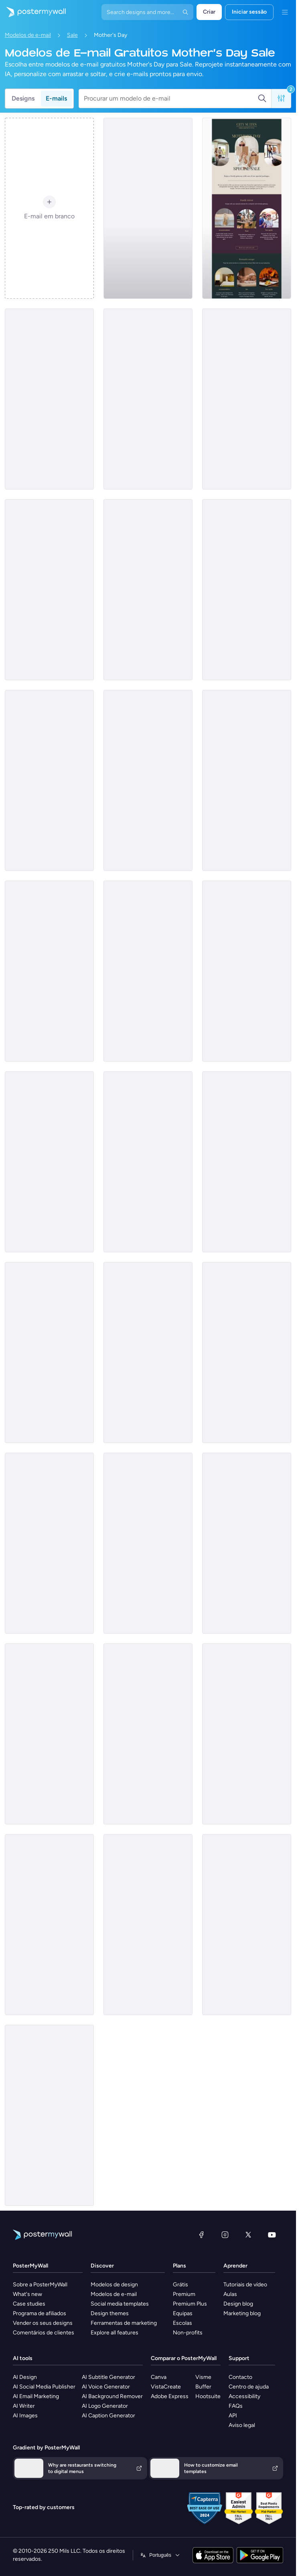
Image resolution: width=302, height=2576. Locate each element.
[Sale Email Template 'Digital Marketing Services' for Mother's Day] (148, 208)
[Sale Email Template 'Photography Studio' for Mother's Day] (148, 1161)
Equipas (183, 2313)
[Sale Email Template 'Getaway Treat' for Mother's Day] (246, 971)
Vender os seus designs (43, 2323)
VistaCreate (166, 2386)
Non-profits (188, 2332)
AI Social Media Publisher (44, 2386)
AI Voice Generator (106, 2386)
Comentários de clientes (43, 2332)
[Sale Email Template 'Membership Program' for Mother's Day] (148, 1733)
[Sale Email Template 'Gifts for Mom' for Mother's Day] (49, 971)
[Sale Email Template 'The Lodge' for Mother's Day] (148, 780)
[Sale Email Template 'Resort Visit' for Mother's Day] (49, 1733)
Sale (72, 35)
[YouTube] (272, 2235)
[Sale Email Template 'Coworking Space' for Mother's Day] (148, 1352)
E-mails (56, 98)
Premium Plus (190, 2303)
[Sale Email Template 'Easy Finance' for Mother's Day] (49, 399)
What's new (27, 2294)
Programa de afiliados (39, 2313)
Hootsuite (208, 2396)
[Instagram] (225, 2235)
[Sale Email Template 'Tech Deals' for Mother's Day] (148, 1543)
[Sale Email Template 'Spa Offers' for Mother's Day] (246, 1733)
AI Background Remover (112, 2396)
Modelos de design (114, 2284)
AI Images (25, 2415)
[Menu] (285, 12)
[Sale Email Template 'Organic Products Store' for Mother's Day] (148, 399)
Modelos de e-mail (28, 35)
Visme (203, 2377)
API (233, 2415)
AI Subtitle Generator (108, 2377)
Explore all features (114, 2332)
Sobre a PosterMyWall (40, 2284)
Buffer (203, 2386)
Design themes (110, 2313)
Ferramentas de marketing (124, 2323)
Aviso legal (242, 2425)
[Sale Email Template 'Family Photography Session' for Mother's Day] (49, 780)
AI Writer (24, 2406)
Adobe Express (169, 2396)
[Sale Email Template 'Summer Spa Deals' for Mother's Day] (49, 1543)
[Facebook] (201, 2235)
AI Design (25, 2377)
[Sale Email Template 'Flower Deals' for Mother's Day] (246, 399)
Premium (184, 2294)
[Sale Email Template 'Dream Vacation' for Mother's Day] (49, 1352)
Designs (23, 98)
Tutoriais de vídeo (245, 2284)
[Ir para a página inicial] (33, 12)
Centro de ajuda (249, 2386)
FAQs (236, 2406)
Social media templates (120, 2303)
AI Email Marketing (36, 2396)
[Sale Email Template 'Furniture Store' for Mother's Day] (148, 971)
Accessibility (244, 2396)
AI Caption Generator (108, 2415)
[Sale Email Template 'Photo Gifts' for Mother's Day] (148, 589)
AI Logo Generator (105, 2406)
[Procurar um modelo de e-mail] (170, 98)
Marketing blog (242, 2313)
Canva (158, 2377)
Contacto (240, 2377)
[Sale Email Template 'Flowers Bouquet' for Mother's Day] (246, 1161)
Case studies (29, 2303)
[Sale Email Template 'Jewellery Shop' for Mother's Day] (246, 589)
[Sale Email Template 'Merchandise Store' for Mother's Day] (148, 1924)
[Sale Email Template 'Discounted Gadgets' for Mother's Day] (49, 1161)
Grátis (180, 2284)
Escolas (182, 2323)
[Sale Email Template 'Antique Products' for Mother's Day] (246, 1352)
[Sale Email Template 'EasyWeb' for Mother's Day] (49, 589)
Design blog (238, 2303)
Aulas (230, 2294)
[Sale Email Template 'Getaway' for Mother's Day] (246, 208)
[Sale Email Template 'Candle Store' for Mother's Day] (246, 780)
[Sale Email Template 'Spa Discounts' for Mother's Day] (49, 2115)
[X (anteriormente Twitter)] (248, 2235)
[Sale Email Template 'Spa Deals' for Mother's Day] (246, 1924)
